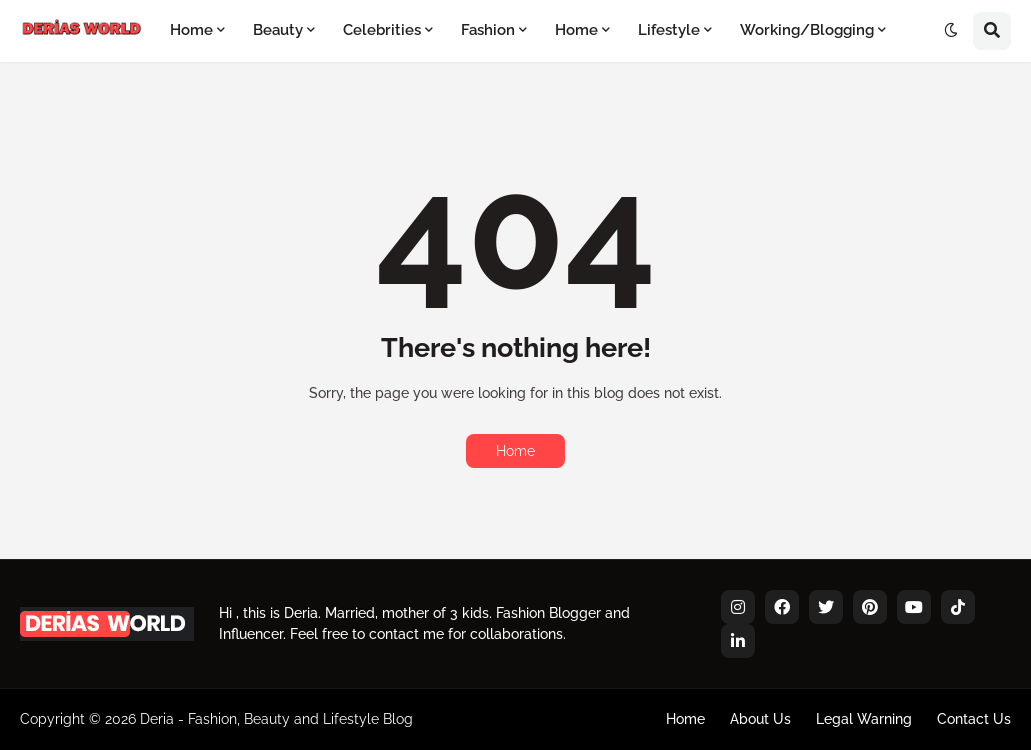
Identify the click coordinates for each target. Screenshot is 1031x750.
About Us (760, 719)
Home (515, 451)
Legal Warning (864, 719)
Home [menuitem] (191, 30)
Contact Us (974, 719)
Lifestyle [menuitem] (669, 30)
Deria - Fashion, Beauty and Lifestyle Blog (276, 719)
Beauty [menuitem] (278, 30)
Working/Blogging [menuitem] (807, 30)
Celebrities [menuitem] (382, 30)
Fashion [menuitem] (488, 30)
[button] (951, 31)
